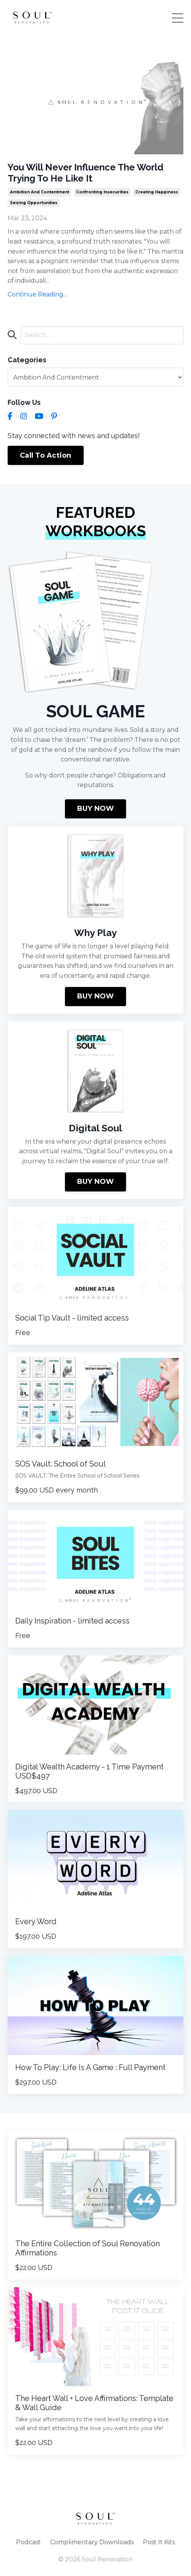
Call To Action (45, 455)
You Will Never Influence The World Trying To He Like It (85, 173)
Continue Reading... (37, 294)
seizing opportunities (33, 202)
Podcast (28, 2542)
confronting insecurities (102, 192)
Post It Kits (159, 2542)
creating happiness (156, 192)
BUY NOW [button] (95, 808)
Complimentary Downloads (92, 2542)
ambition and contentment (39, 192)
